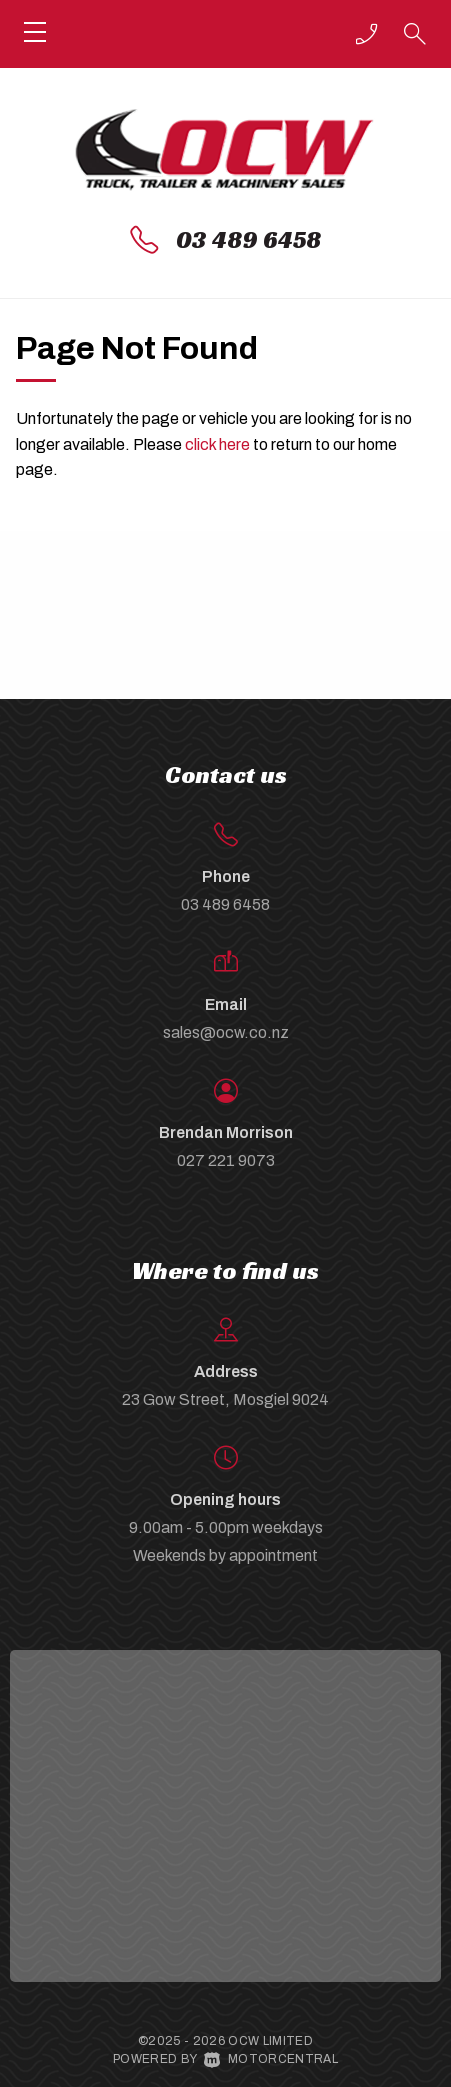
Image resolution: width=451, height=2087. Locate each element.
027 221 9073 (226, 1160)
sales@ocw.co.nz (226, 1032)
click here (217, 444)
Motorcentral (271, 2059)
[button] (367, 34)
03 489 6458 (249, 240)
